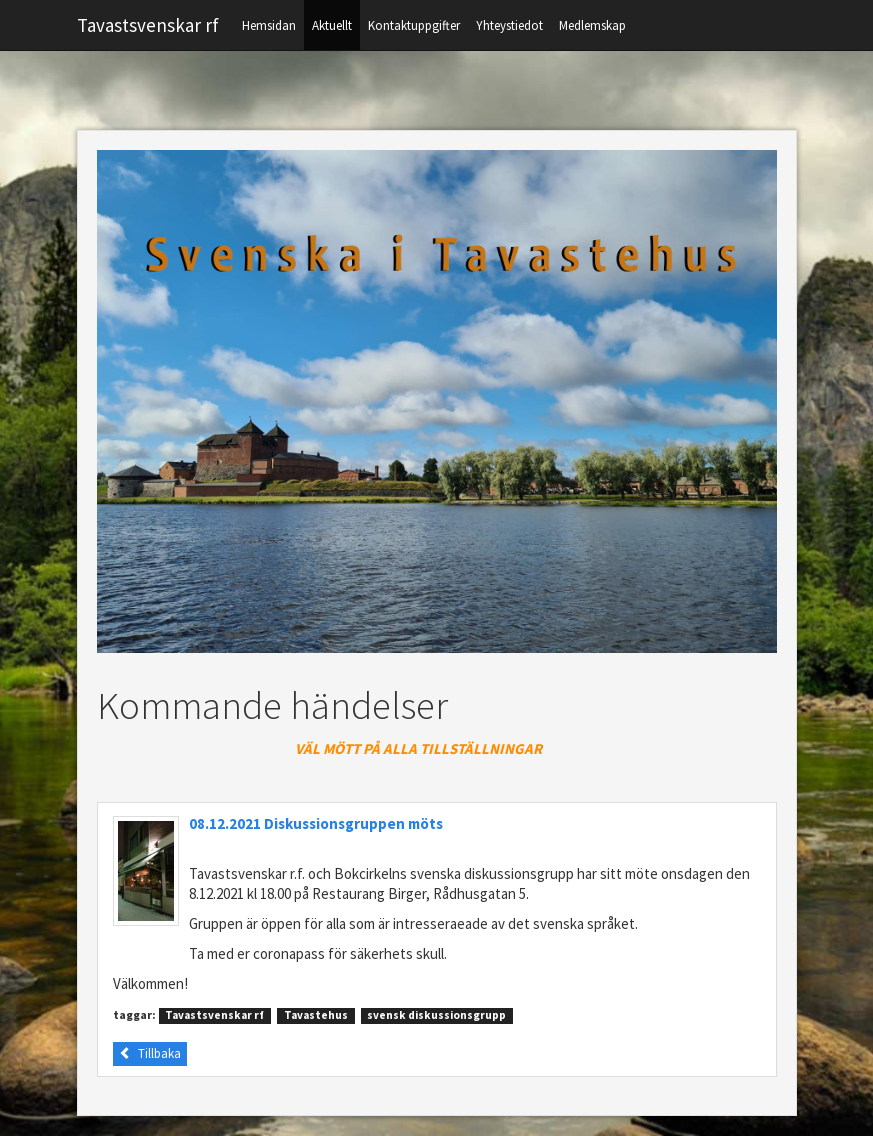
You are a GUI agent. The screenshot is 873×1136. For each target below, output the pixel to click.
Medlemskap (592, 25)
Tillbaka (150, 1053)
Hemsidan (269, 25)
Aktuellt (332, 25)
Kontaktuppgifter (414, 25)
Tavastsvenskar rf (148, 25)
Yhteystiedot (509, 25)
